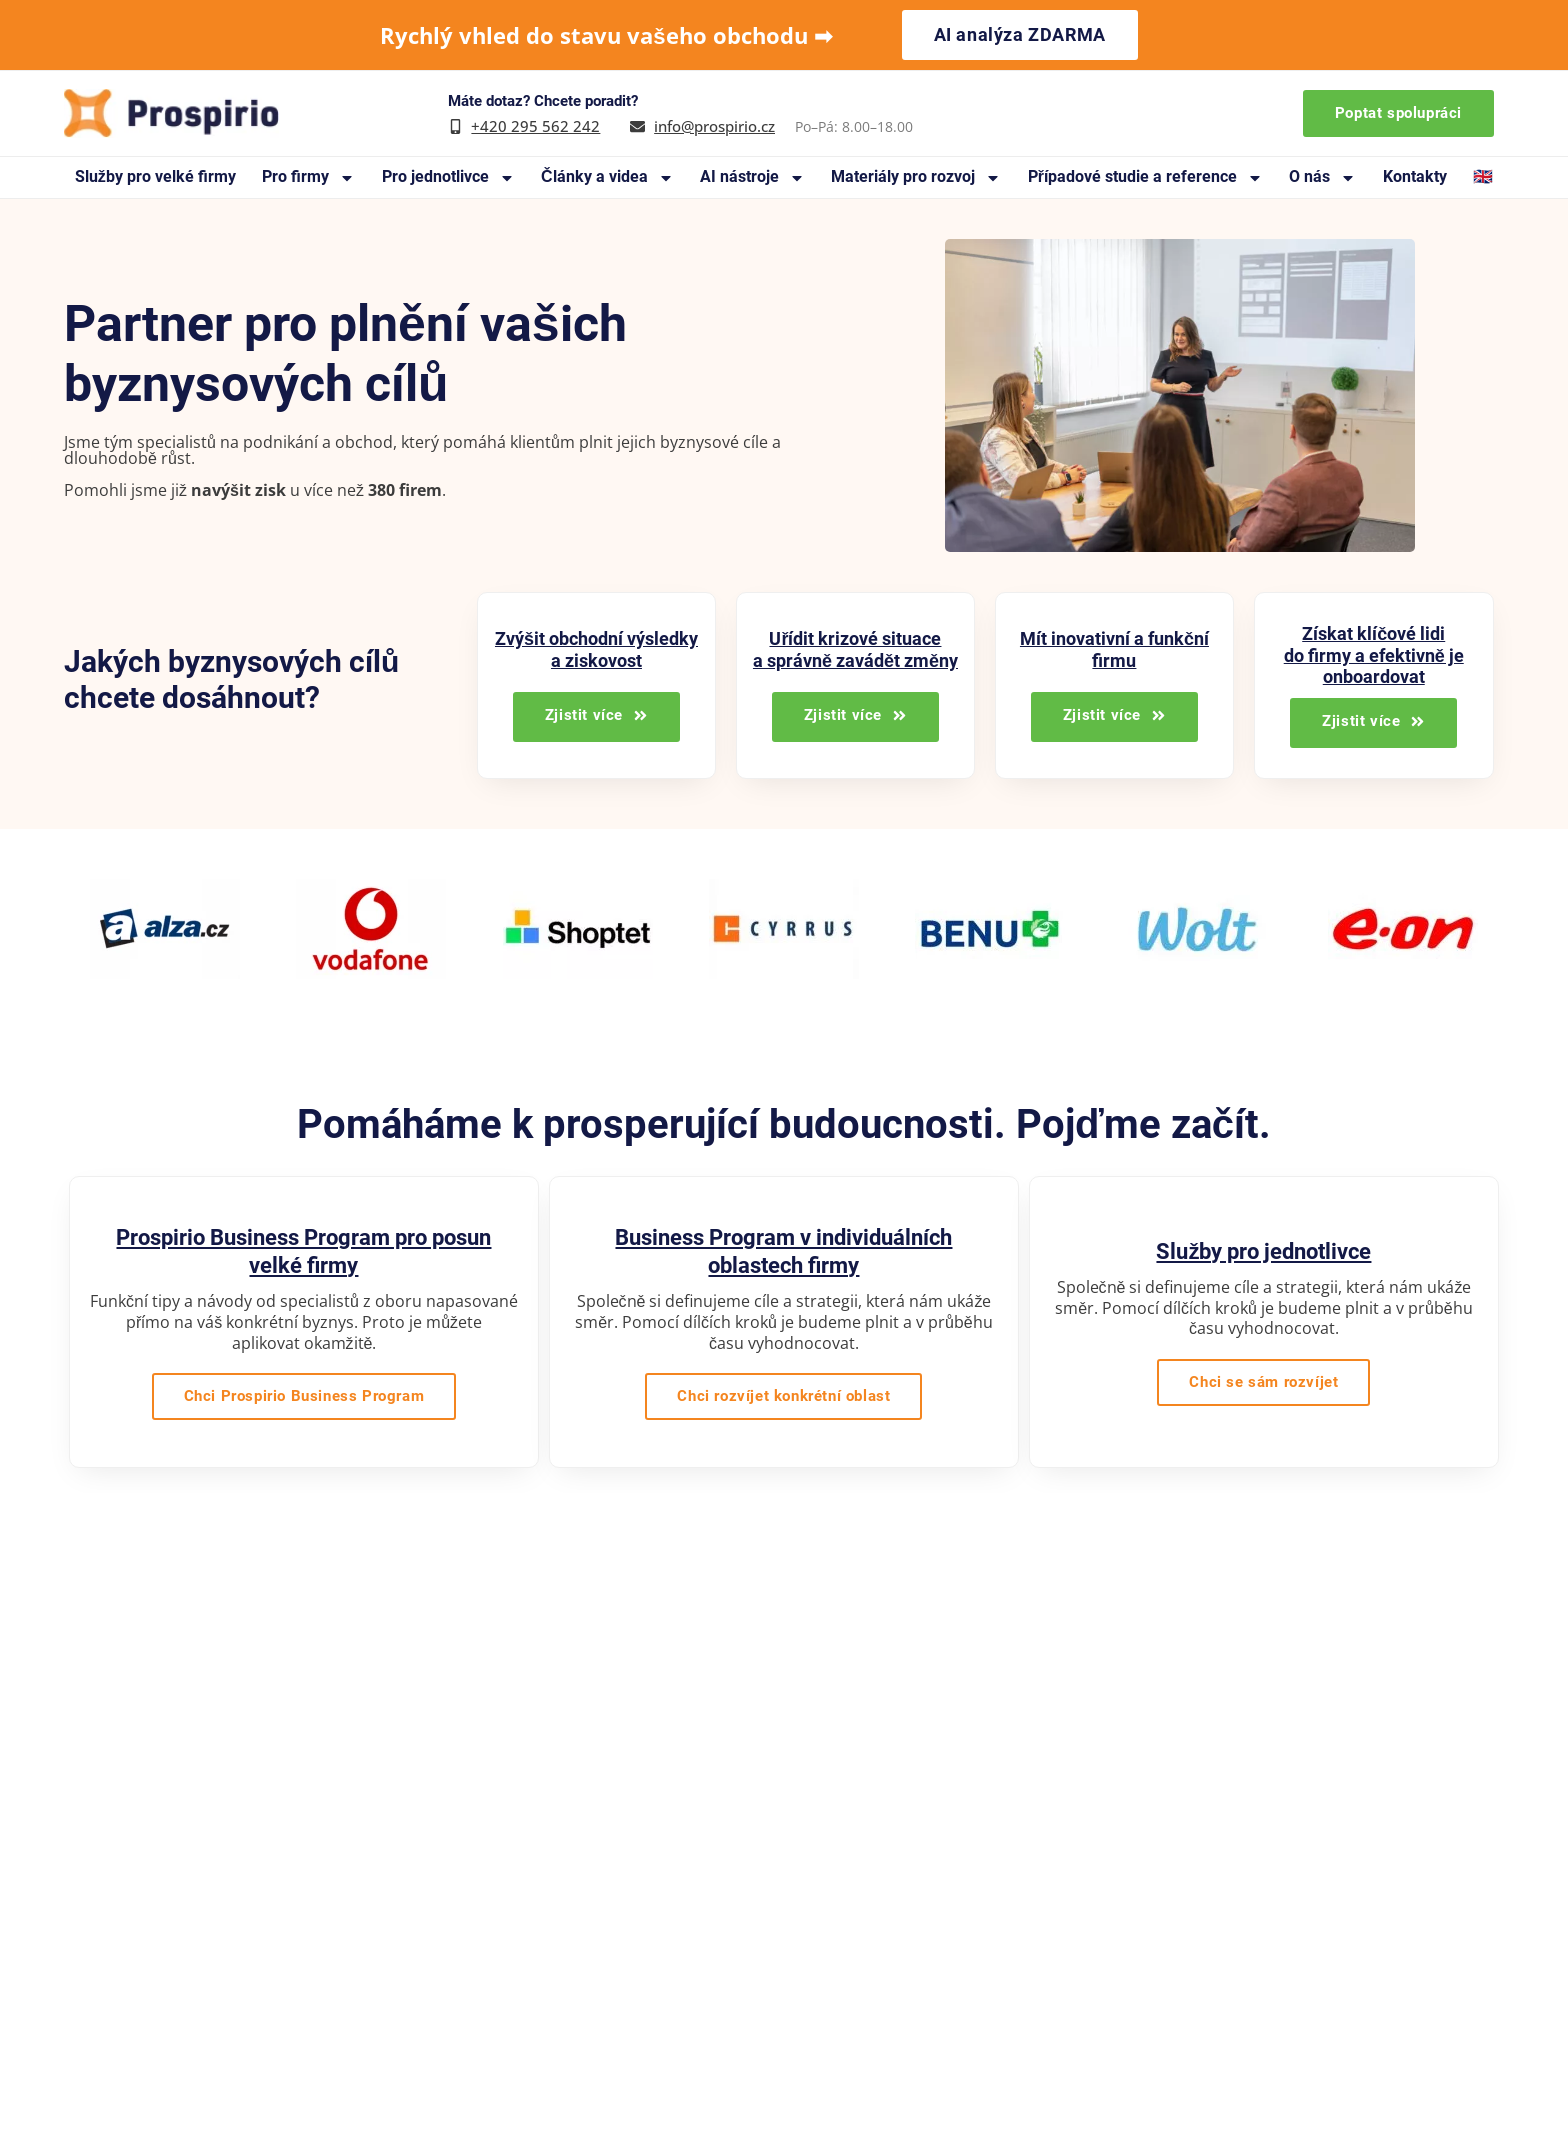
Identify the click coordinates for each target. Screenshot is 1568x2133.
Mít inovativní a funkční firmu (1114, 649)
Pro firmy (308, 177)
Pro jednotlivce (448, 177)
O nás (1322, 177)
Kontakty (1415, 176)
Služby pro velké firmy (155, 176)
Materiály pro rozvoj (916, 177)
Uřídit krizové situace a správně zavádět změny (855, 649)
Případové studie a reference (1145, 177)
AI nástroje (752, 177)
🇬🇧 (1483, 176)
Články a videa (607, 177)
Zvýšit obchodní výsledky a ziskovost (596, 649)
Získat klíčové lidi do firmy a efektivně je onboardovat (1374, 655)
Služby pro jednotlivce (1263, 1251)
